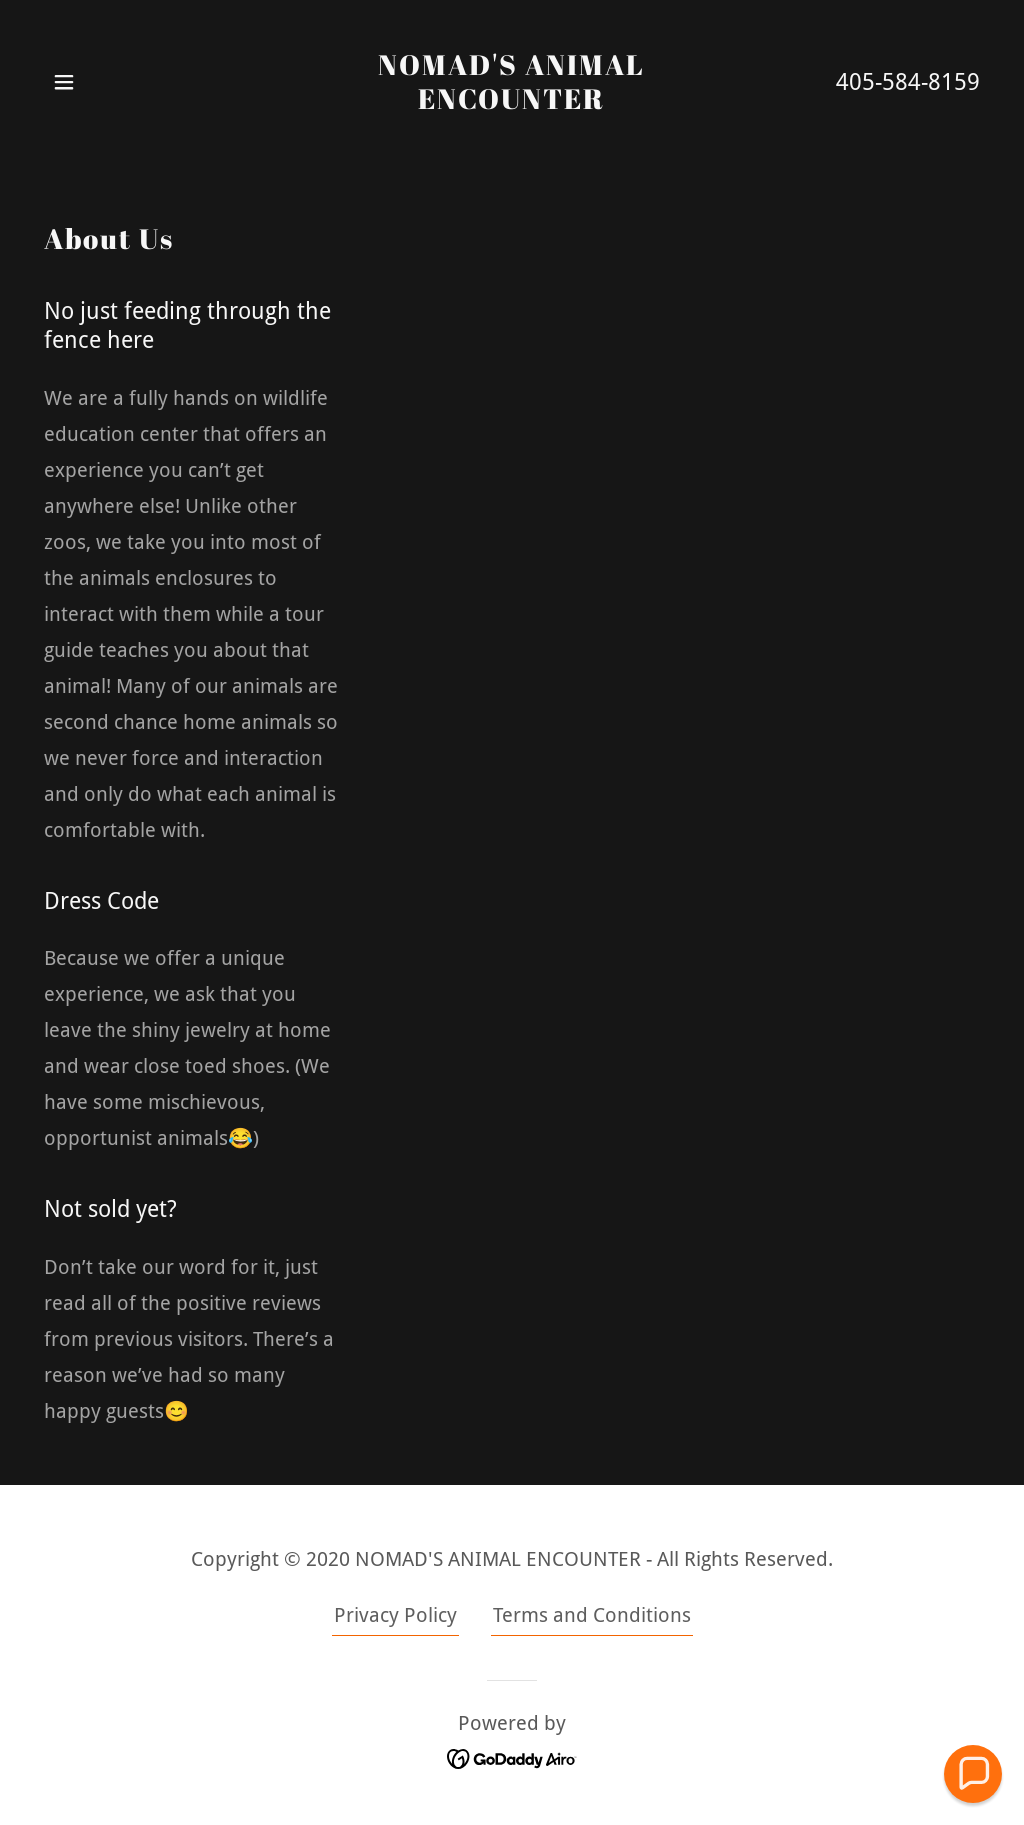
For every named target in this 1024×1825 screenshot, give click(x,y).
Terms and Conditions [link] (592, 1615)
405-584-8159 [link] (908, 82)
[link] (512, 102)
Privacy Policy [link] (395, 1615)
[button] (64, 82)
